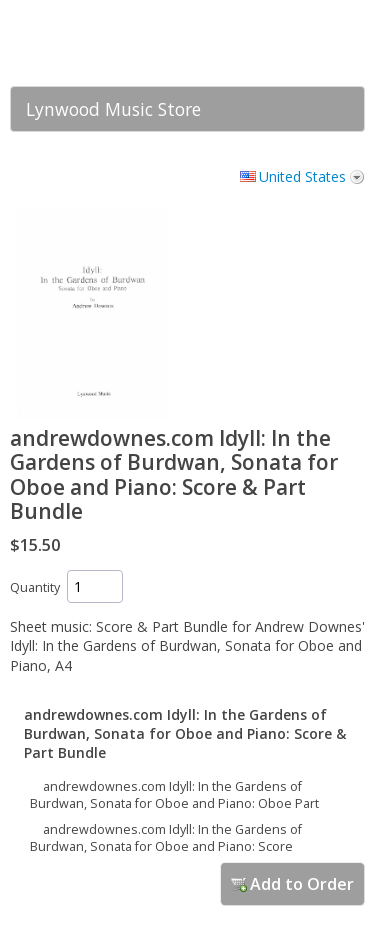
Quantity (35, 587)
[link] (310, 43)
